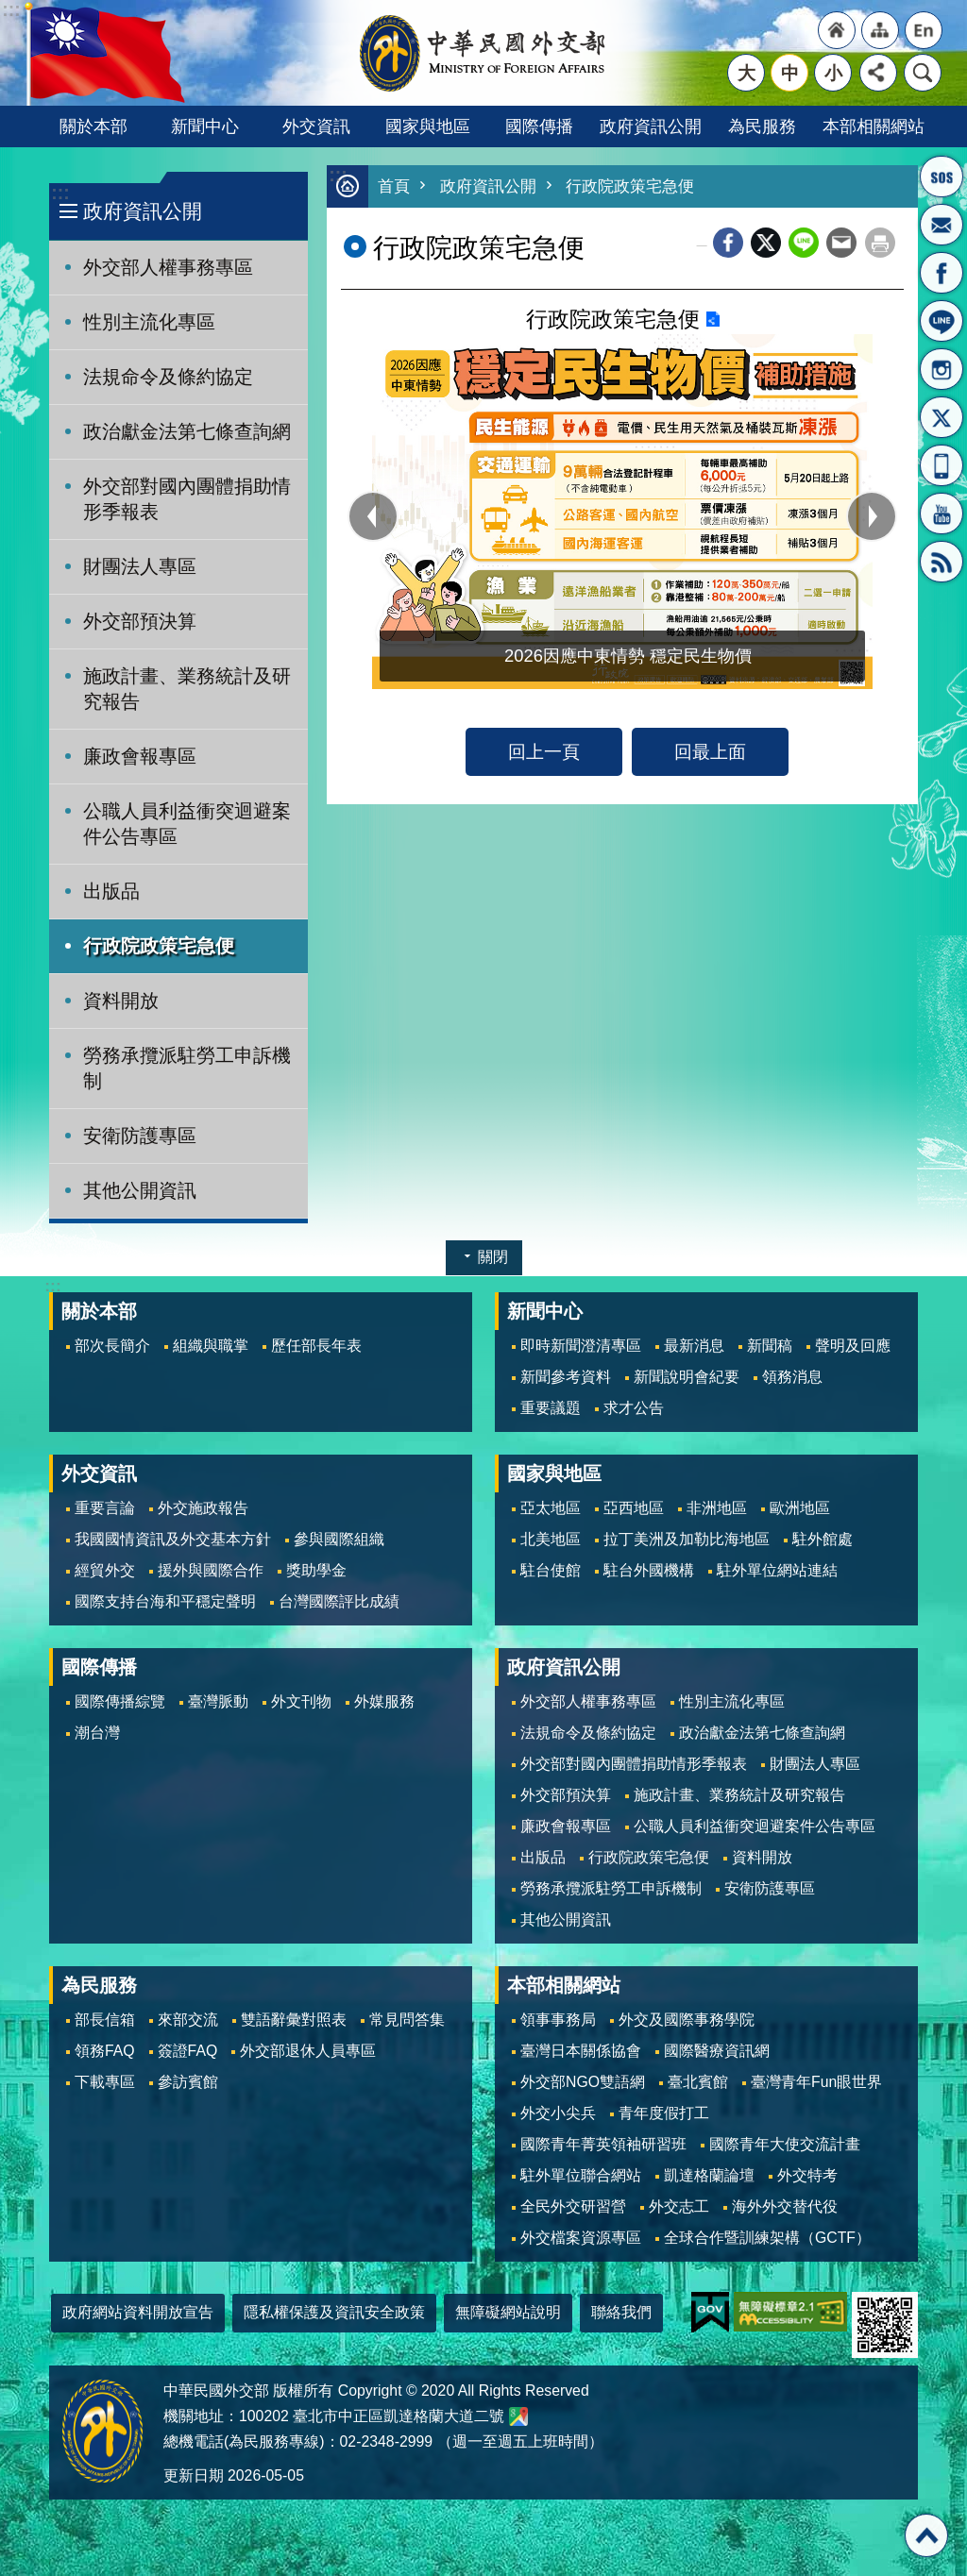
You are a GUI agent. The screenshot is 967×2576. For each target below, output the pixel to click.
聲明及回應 (853, 1346)
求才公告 (633, 1408)
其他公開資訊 (139, 1190)
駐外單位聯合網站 (580, 2175)
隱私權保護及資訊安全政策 (334, 2312)
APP (941, 465)
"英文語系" (923, 30)
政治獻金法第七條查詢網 (187, 431)
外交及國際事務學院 (687, 2020)
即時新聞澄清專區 (580, 1346)
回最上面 (710, 751)
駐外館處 (822, 1539)
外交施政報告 (203, 1508)
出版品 (111, 891)
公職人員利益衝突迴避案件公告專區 (187, 823)
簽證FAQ (188, 2051)
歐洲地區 (800, 1508)
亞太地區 (550, 1508)
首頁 (394, 186)
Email (841, 242)
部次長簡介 (112, 1346)
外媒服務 (384, 1701)
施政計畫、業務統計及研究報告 (187, 688)
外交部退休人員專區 (308, 2051)
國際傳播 (539, 126)
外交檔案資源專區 (580, 2238)
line (804, 242)
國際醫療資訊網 (717, 2051)
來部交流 (188, 2020)
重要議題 (550, 1408)
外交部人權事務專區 (168, 267)
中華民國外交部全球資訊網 (483, 53)
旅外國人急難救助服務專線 (941, 176)
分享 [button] (878, 73)
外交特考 (807, 2175)
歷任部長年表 (316, 1346)
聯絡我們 (621, 2312)
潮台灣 (97, 1733)
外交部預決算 (139, 621)
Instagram (941, 369)
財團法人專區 (139, 566)
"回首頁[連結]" (837, 30)
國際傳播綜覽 (120, 1701)
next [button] (871, 516)
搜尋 (923, 73)
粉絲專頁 (941, 273)
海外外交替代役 (785, 2206)
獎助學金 (316, 1570)
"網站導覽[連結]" (880, 30)
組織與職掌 (210, 1346)
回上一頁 (544, 751)
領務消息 (792, 1377)
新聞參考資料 (565, 1377)
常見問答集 (407, 2020)
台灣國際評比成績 (339, 1601)
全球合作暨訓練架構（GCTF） (767, 2238)
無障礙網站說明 (508, 2312)
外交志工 (679, 2206)
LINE (941, 321)
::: (60, 193)
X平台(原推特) (941, 417)
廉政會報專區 (139, 756)
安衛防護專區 (139, 1135)
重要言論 (105, 1508)
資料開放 (121, 1000)
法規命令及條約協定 (168, 376)
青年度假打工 (664, 2113)
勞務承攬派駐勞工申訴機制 (187, 1068)
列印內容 (880, 242)
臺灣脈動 (218, 1701)
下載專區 (105, 2082)
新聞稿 (769, 1346)
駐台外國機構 (648, 1570)
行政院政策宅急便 (158, 945)
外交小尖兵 (558, 2113)
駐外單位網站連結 (777, 1570)
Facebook (728, 242)
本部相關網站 (874, 126)
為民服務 (762, 126)
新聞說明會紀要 (686, 1377)
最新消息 (694, 1346)
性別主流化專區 (149, 321)
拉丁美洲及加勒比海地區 (686, 1539)
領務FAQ (105, 2051)
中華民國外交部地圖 (518, 2416)
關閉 (493, 1257)
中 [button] (790, 72)
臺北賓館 (698, 2082)
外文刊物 (301, 1701)
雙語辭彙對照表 (294, 2020)
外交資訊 (316, 126)
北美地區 (550, 1539)
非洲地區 (717, 1508)
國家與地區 (427, 126)
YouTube (941, 513)
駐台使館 (550, 1570)
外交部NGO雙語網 (582, 2082)
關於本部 (93, 126)
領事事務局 (558, 2020)
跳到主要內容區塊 (9, 9)
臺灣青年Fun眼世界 (816, 2082)
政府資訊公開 (651, 126)
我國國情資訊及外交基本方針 (173, 1539)
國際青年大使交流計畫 (784, 2144)
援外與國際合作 (210, 1570)
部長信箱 (941, 224)
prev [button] (373, 516)
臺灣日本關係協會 (580, 2051)
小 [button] (833, 72)
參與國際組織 (339, 1539)
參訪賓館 (188, 2082)
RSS (941, 561)
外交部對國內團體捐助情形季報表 (187, 499)
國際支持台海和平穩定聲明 (165, 1601)
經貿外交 (105, 1570)
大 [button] (746, 72)
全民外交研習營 (573, 2206)
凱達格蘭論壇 (709, 2175)
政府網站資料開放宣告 (137, 2312)
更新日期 (193, 2475)
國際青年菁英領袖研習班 (603, 2144)
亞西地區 (633, 1508)
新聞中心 (205, 126)
